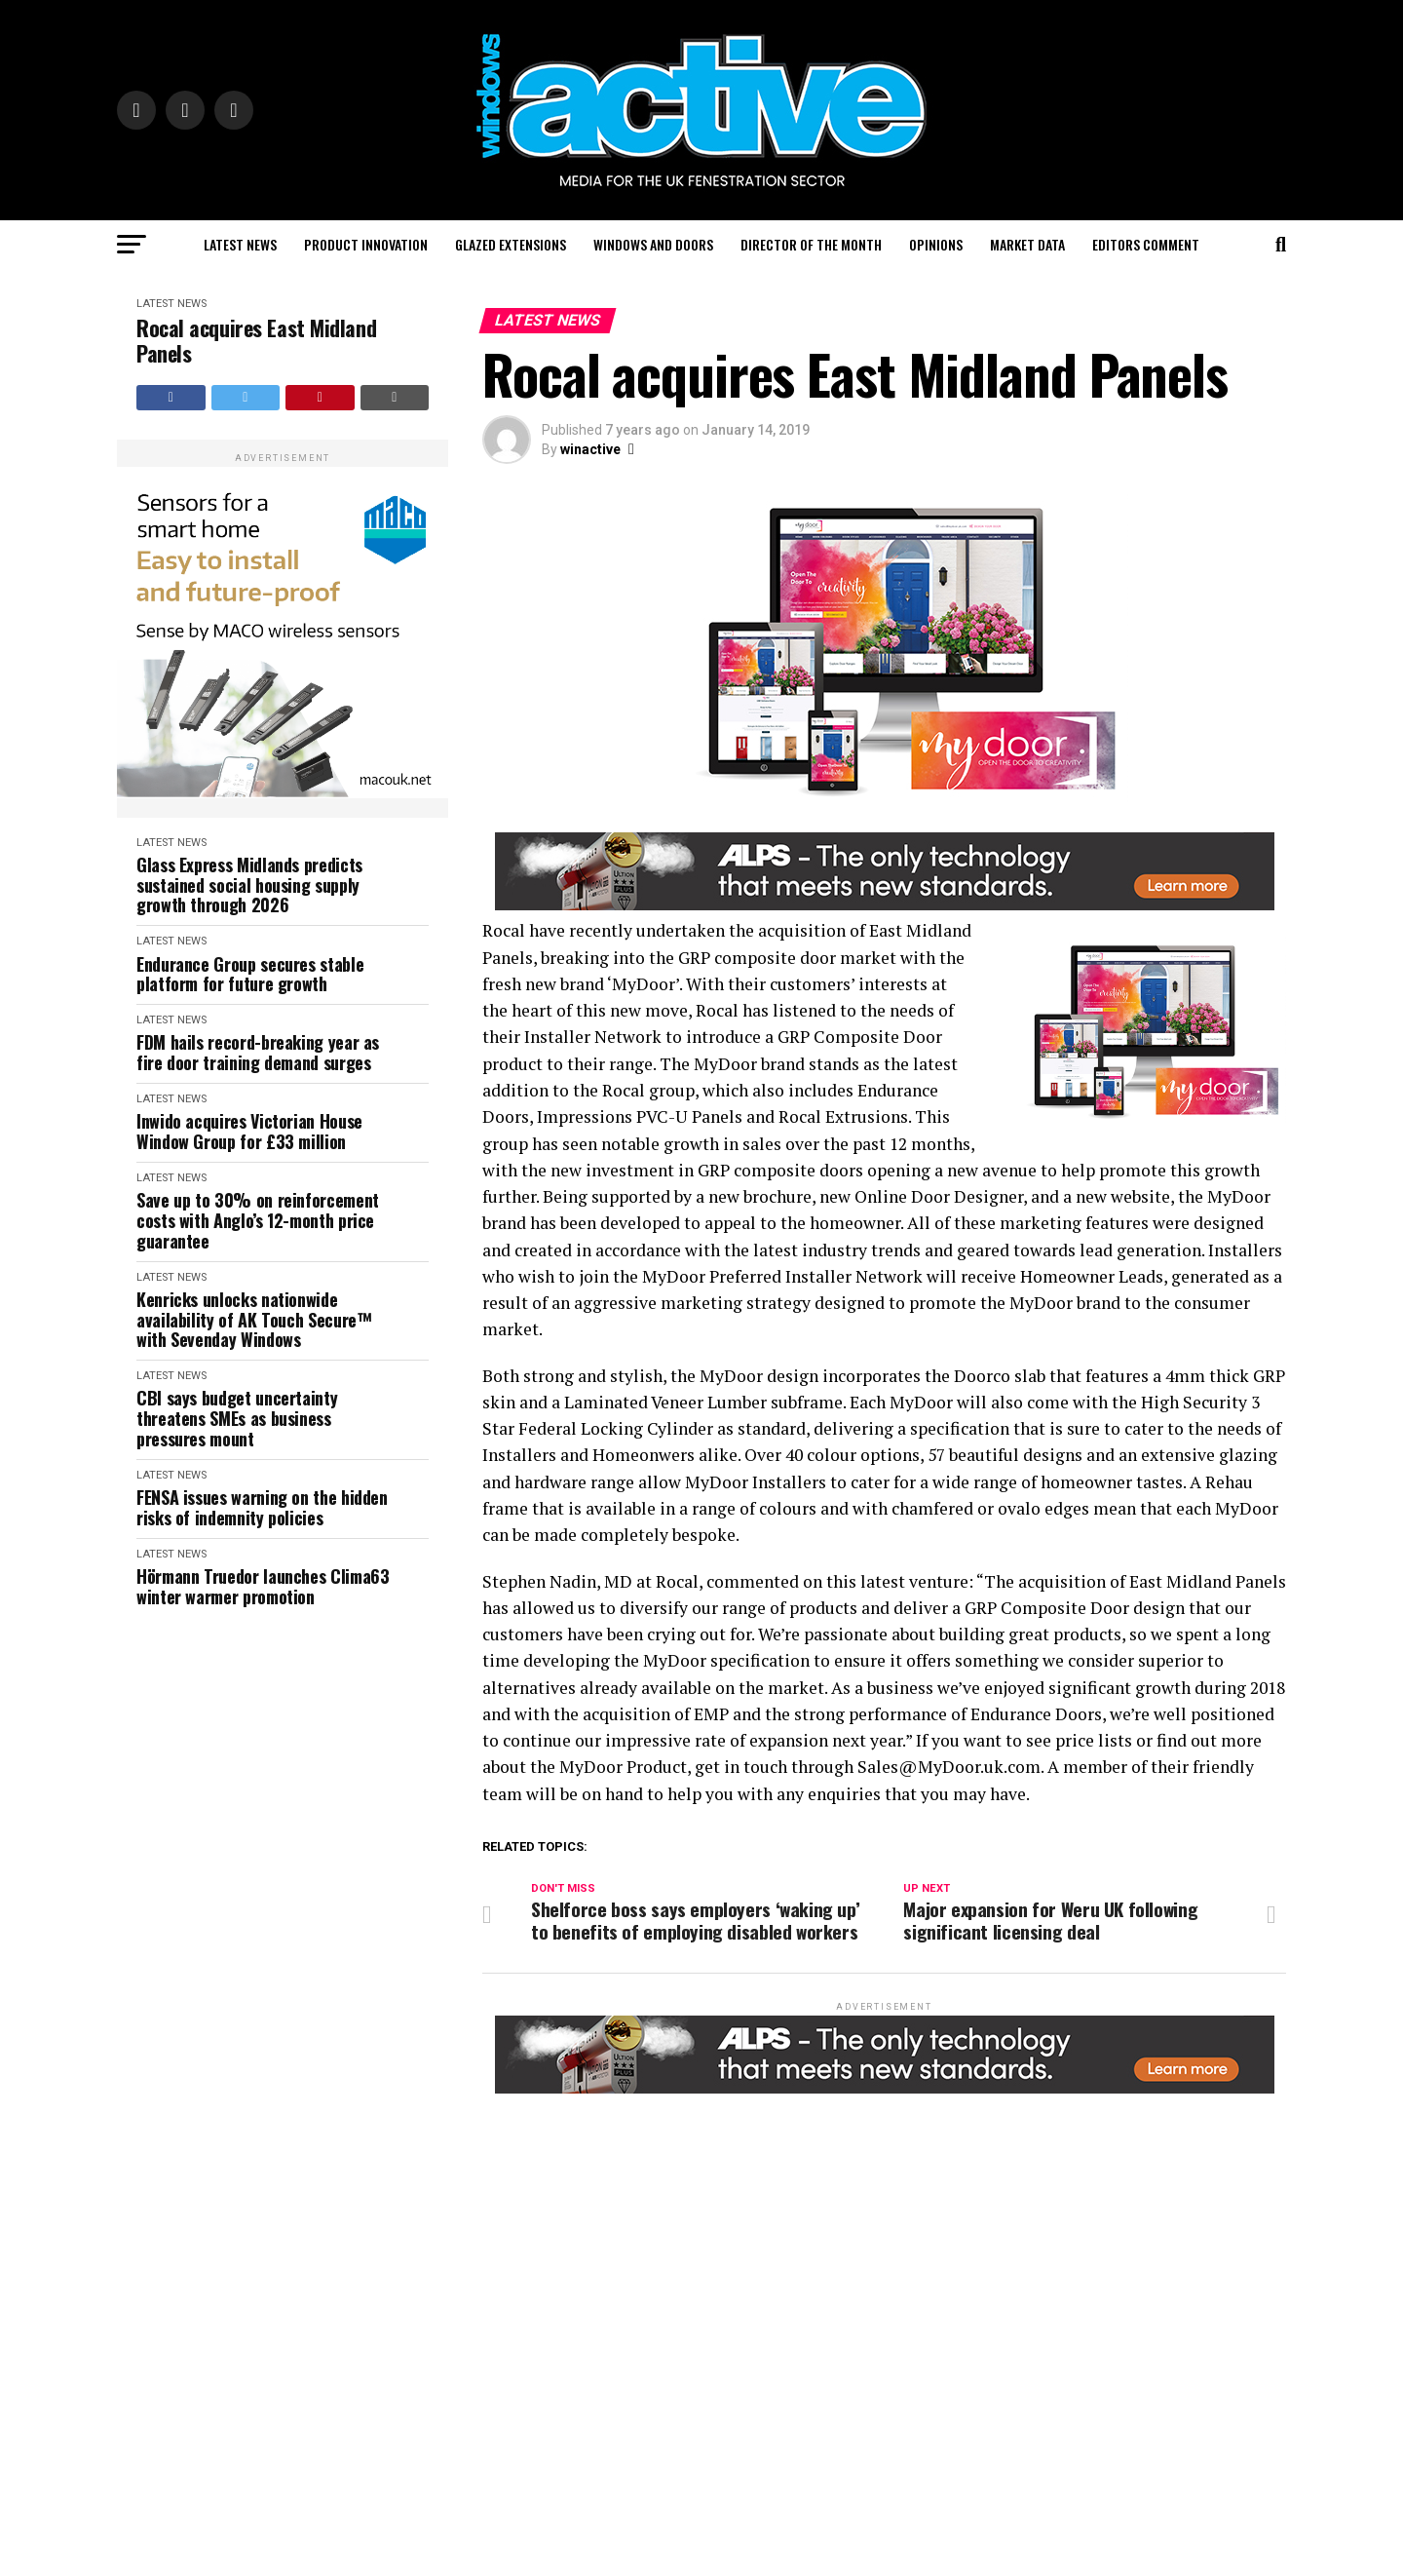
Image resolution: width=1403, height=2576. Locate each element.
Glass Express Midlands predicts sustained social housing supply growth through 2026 (249, 885)
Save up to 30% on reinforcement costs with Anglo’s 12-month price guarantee (257, 1220)
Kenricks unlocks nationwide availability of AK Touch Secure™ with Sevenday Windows (253, 1319)
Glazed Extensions (510, 244)
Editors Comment (1145, 244)
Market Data (1027, 244)
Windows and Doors (653, 244)
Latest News (240, 244)
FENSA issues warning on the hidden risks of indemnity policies (262, 1507)
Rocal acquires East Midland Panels (256, 340)
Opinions (936, 244)
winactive (590, 449)
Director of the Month (811, 244)
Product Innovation (366, 244)
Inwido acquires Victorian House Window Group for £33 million (249, 1131)
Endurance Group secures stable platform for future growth (249, 974)
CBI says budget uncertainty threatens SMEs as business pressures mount (236, 1418)
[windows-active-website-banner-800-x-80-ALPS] (884, 905)
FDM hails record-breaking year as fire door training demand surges (257, 1052)
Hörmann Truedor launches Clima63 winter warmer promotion (262, 1586)
